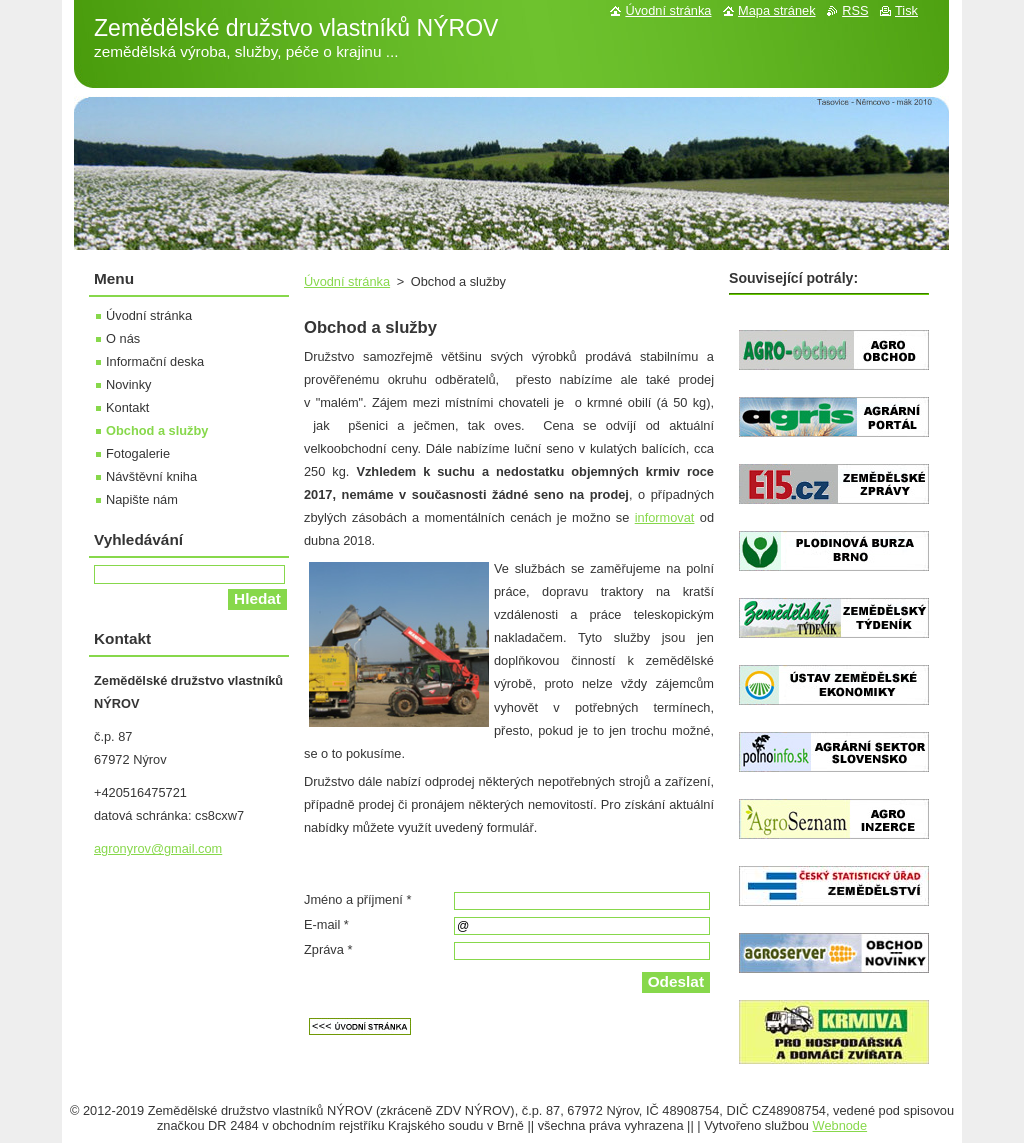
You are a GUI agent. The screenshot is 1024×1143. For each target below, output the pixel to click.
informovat (665, 517)
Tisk (906, 10)
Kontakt (127, 407)
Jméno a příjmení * (357, 899)
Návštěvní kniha (151, 476)
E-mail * (326, 924)
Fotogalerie (138, 453)
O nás (123, 338)
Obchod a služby (157, 430)
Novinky (129, 384)
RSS (855, 10)
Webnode (840, 1125)
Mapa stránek (777, 10)
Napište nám (142, 499)
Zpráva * (328, 949)
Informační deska (155, 361)
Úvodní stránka (347, 281)
